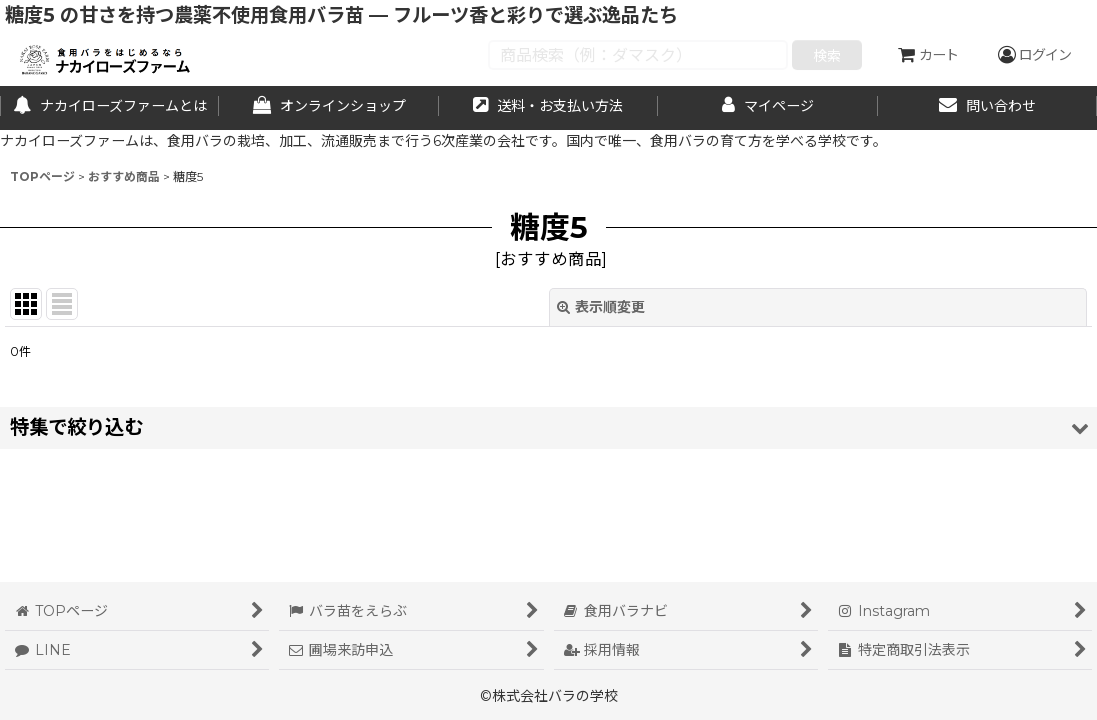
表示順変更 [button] (601, 307)
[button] (548, 427)
